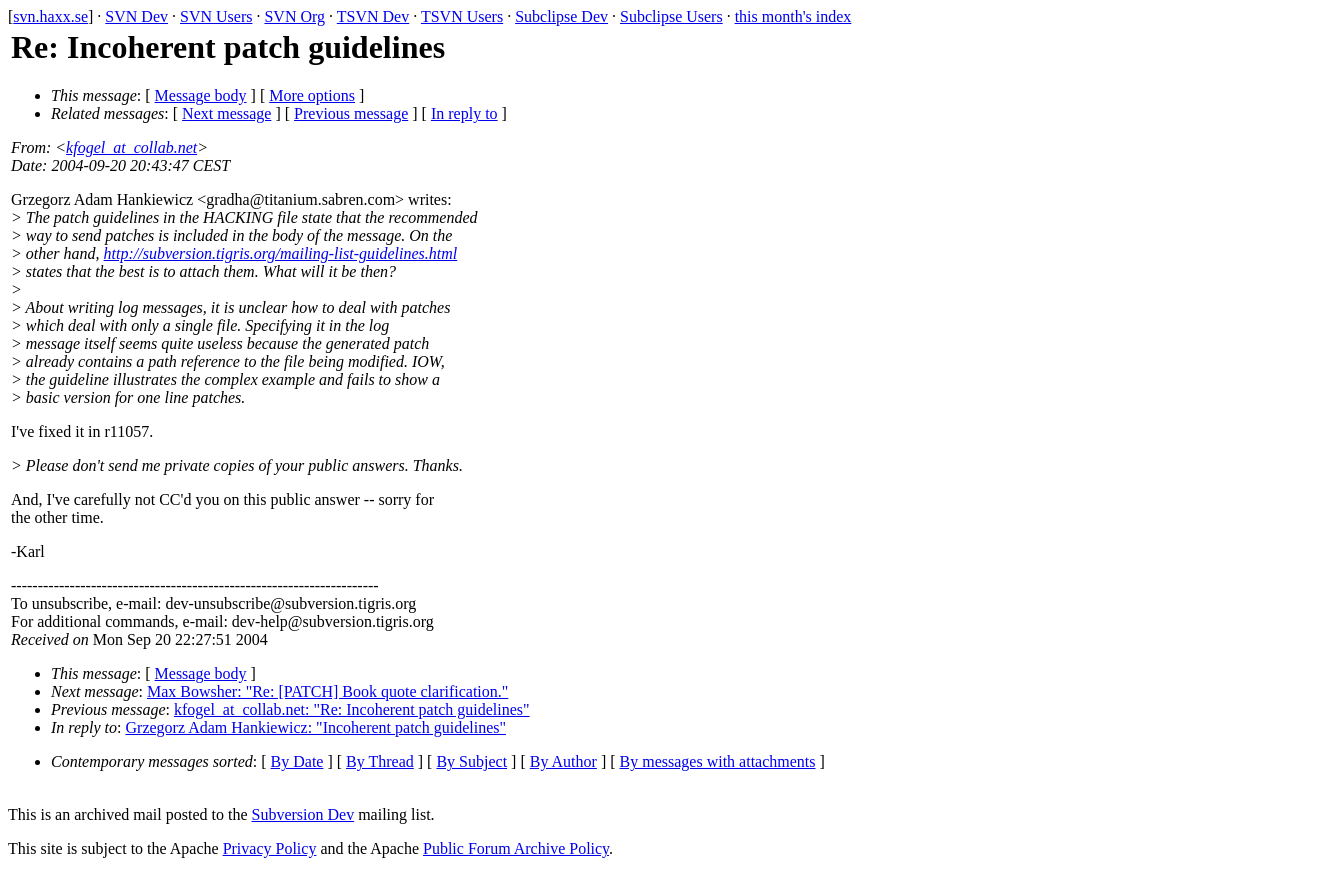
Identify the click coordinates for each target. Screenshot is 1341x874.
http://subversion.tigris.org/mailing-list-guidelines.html (281, 253)
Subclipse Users (671, 16)
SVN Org (294, 16)
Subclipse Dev (561, 16)
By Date (297, 761)
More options (312, 95)
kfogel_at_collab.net (131, 147)
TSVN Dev (373, 16)
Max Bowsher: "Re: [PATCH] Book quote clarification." (327, 691)
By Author (563, 761)
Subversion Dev (303, 814)
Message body (201, 95)
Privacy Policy (270, 848)
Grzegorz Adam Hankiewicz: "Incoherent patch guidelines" (316, 727)
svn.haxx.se (50, 16)
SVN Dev (136, 16)
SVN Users (216, 16)
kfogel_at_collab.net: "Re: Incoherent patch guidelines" (352, 709)
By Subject (471, 761)
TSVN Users (462, 16)
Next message (226, 113)
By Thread (380, 761)
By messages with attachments (718, 761)
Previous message (351, 113)
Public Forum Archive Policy (516, 848)
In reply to (464, 113)
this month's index (793, 16)
